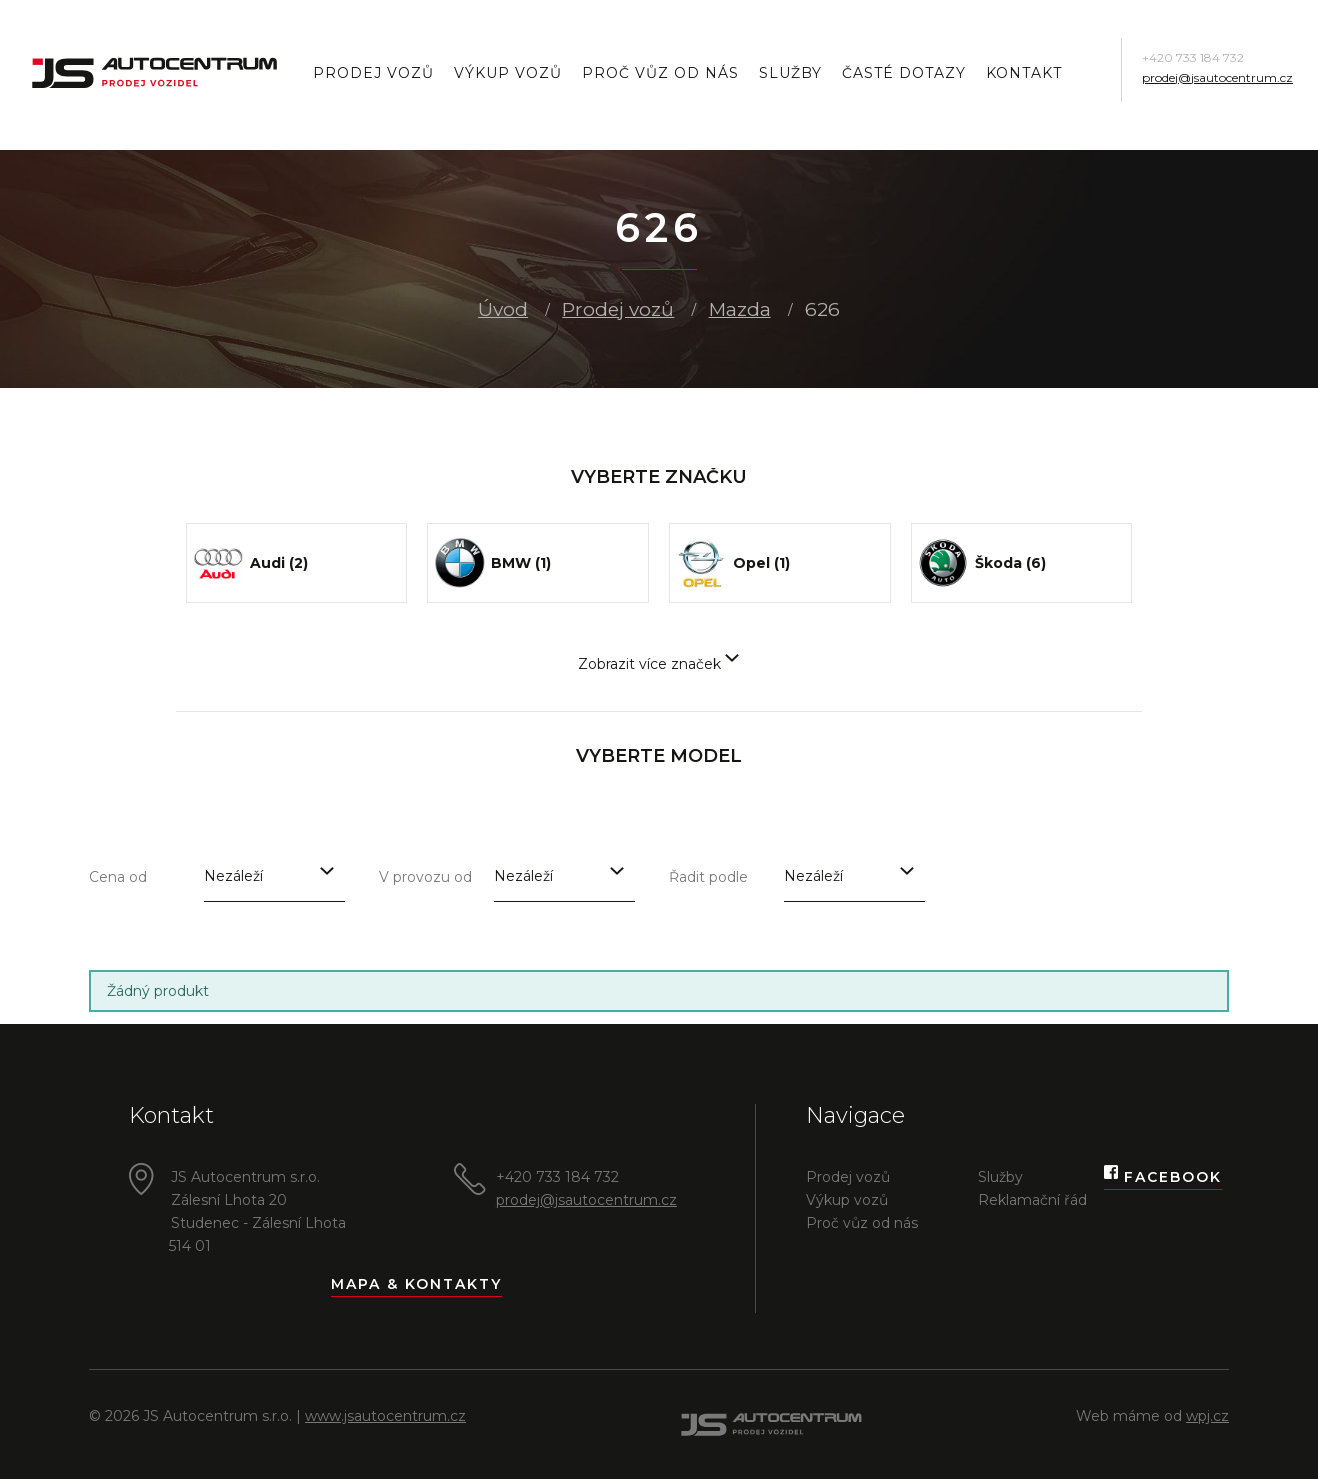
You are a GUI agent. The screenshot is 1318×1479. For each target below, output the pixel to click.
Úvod (503, 309)
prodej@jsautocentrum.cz (1217, 77)
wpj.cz (1207, 1416)
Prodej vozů (373, 73)
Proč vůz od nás (660, 73)
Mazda (740, 309)
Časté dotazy (904, 73)
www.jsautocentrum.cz (385, 1416)
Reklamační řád (1032, 1200)
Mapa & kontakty (416, 1284)
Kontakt (1024, 73)
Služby (790, 73)
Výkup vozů (508, 73)
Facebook (1163, 1177)
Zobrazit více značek (658, 664)
